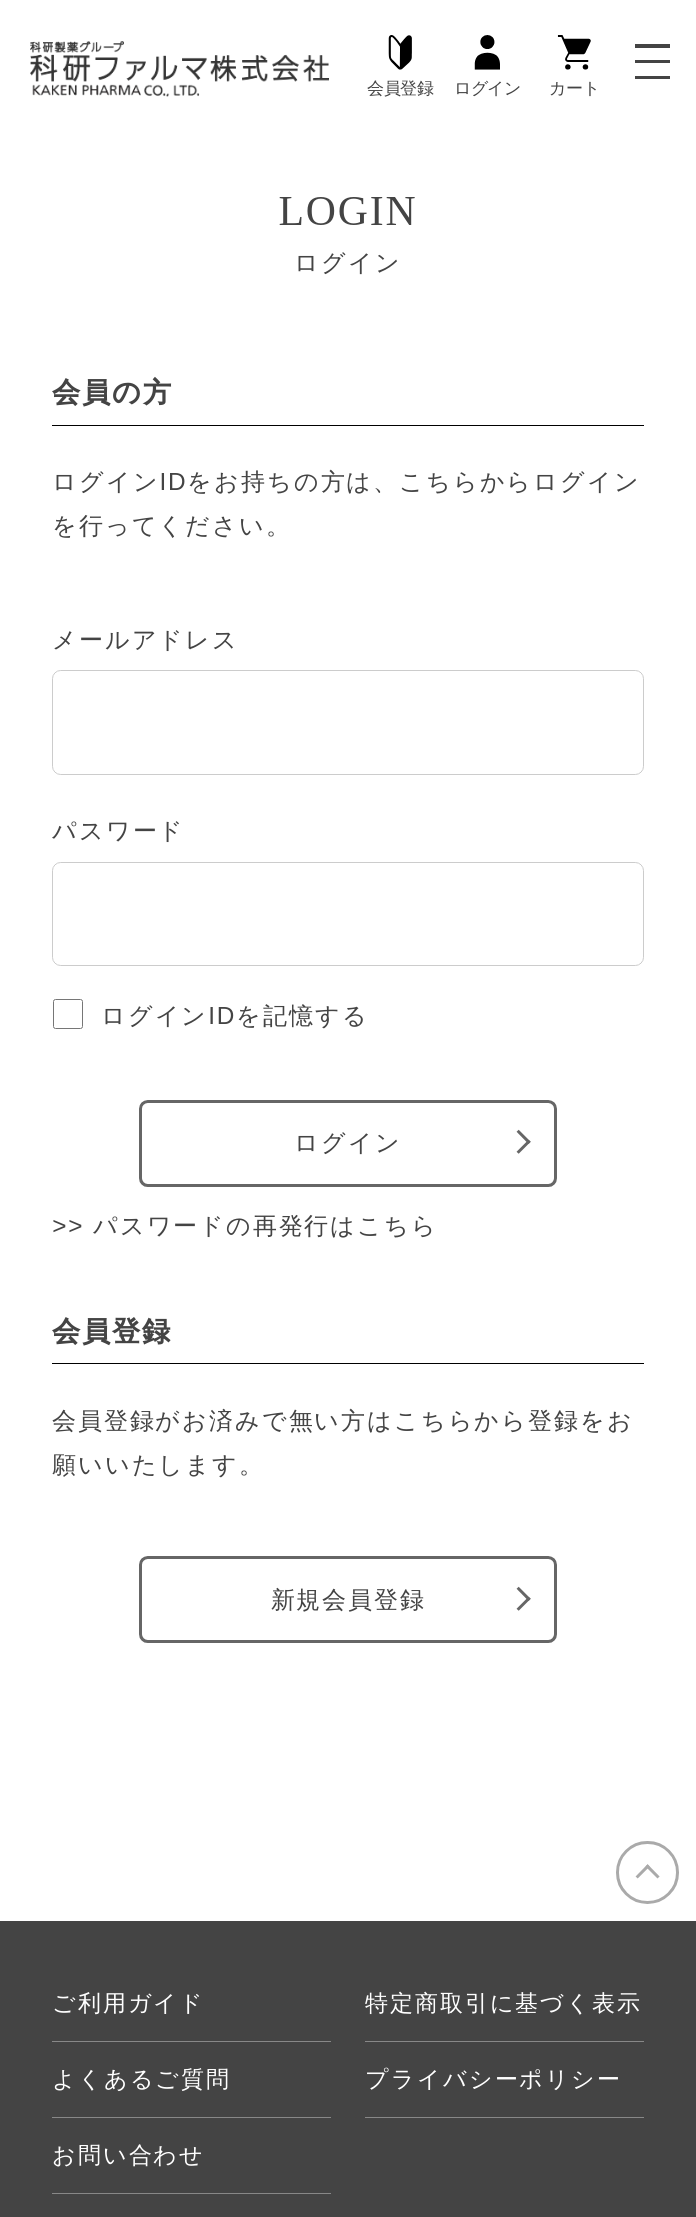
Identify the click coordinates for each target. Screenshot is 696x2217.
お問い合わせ (128, 2155)
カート (574, 66)
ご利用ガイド (128, 2003)
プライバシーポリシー (493, 2079)
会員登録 (400, 66)
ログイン (487, 66)
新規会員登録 (348, 1599)
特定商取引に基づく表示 (503, 2003)
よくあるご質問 (141, 2079)
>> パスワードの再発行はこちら (244, 1225)
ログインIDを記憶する (234, 1015)
